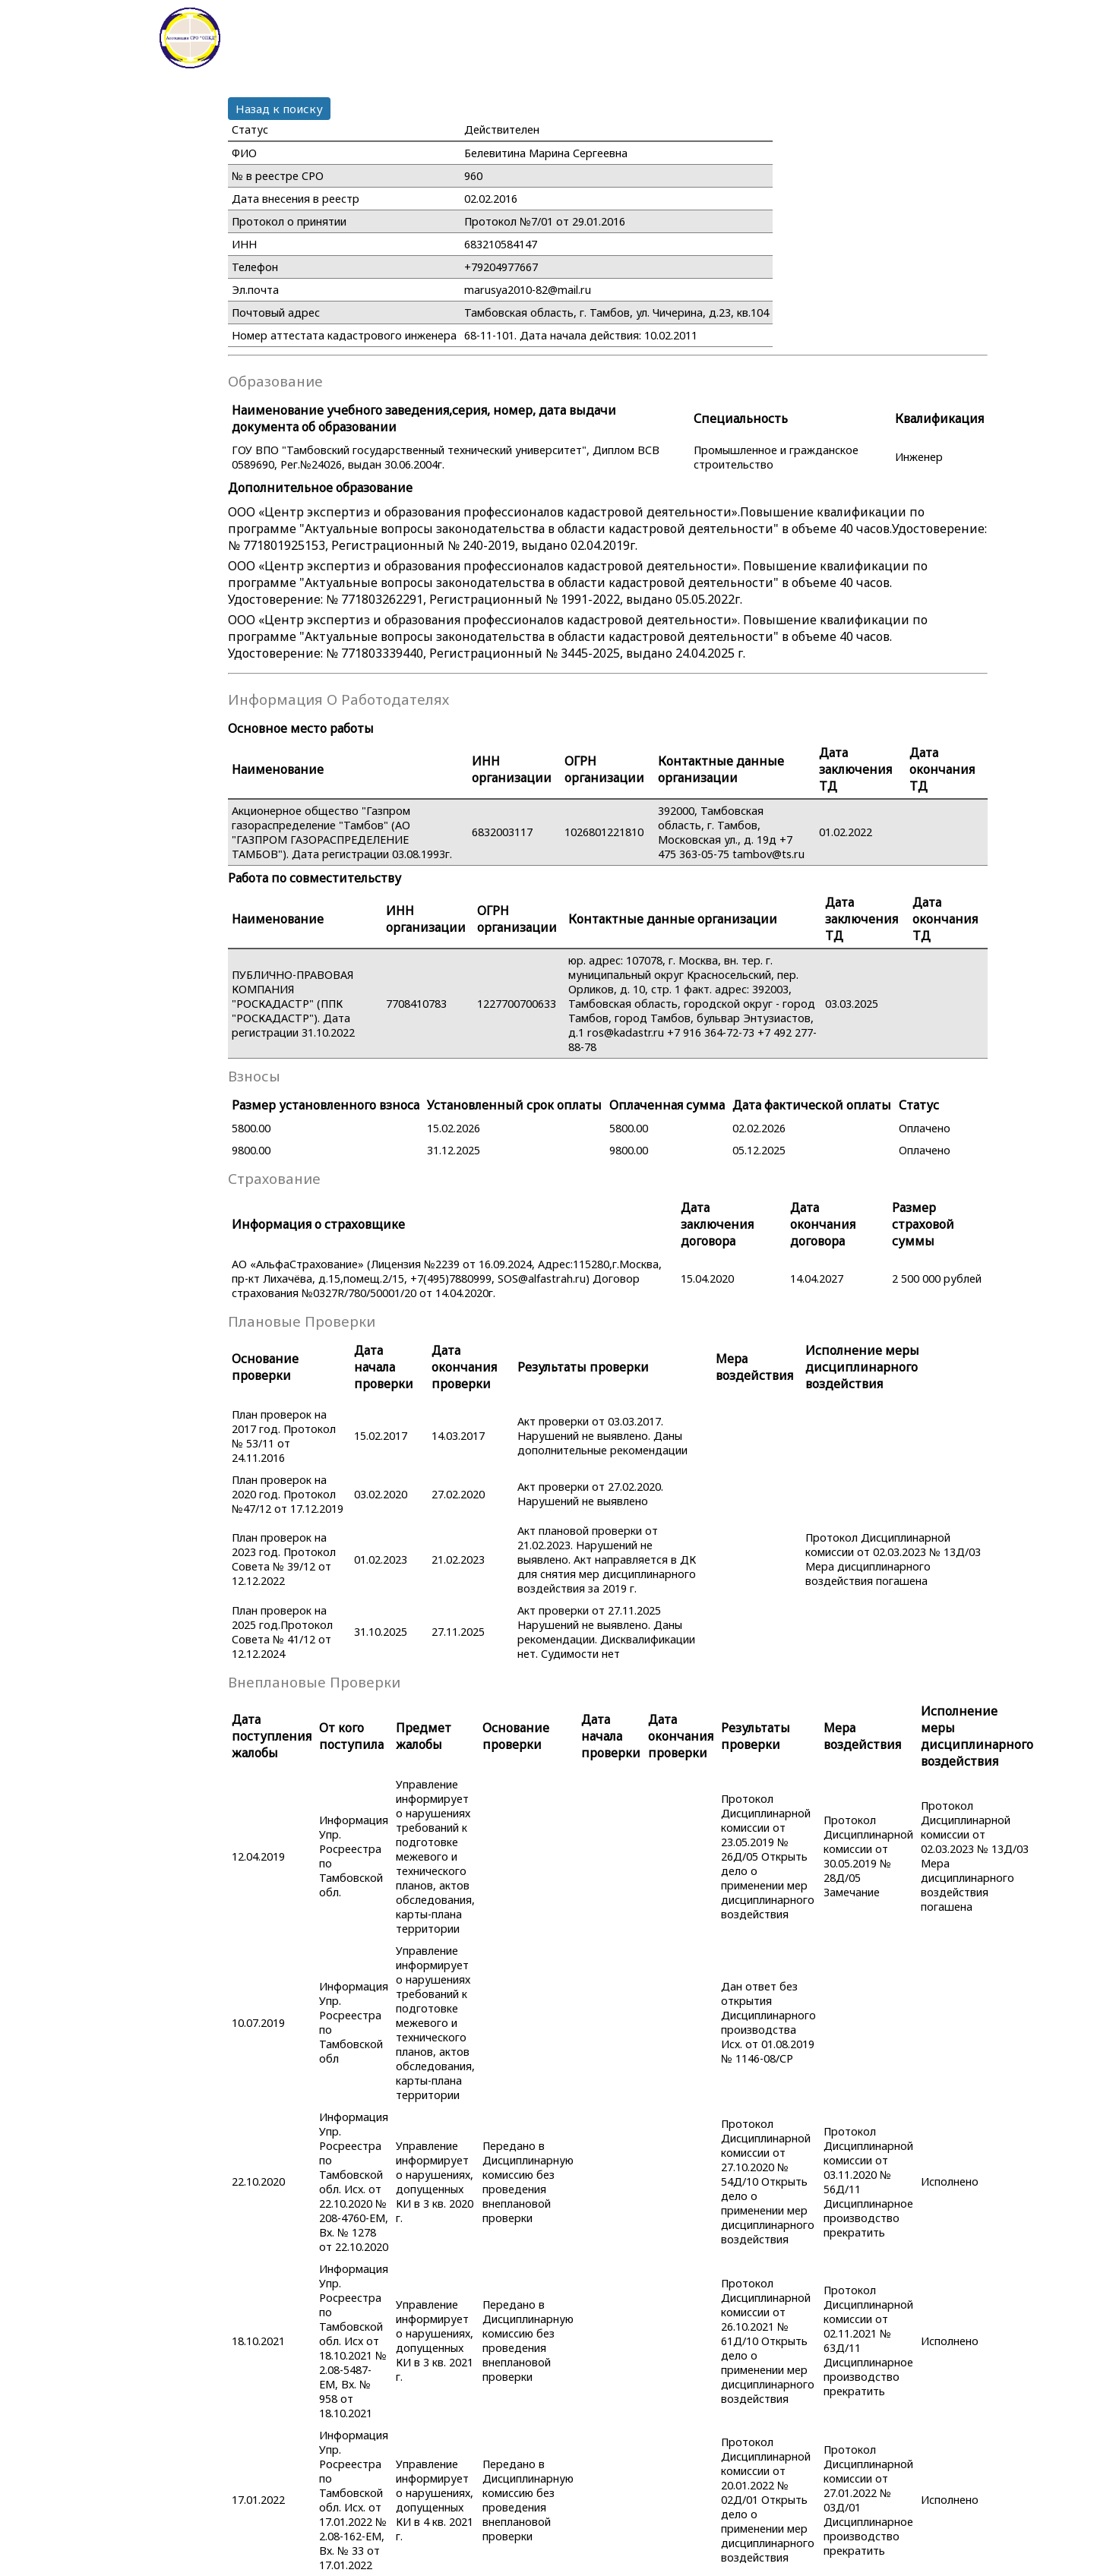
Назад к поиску (279, 108)
